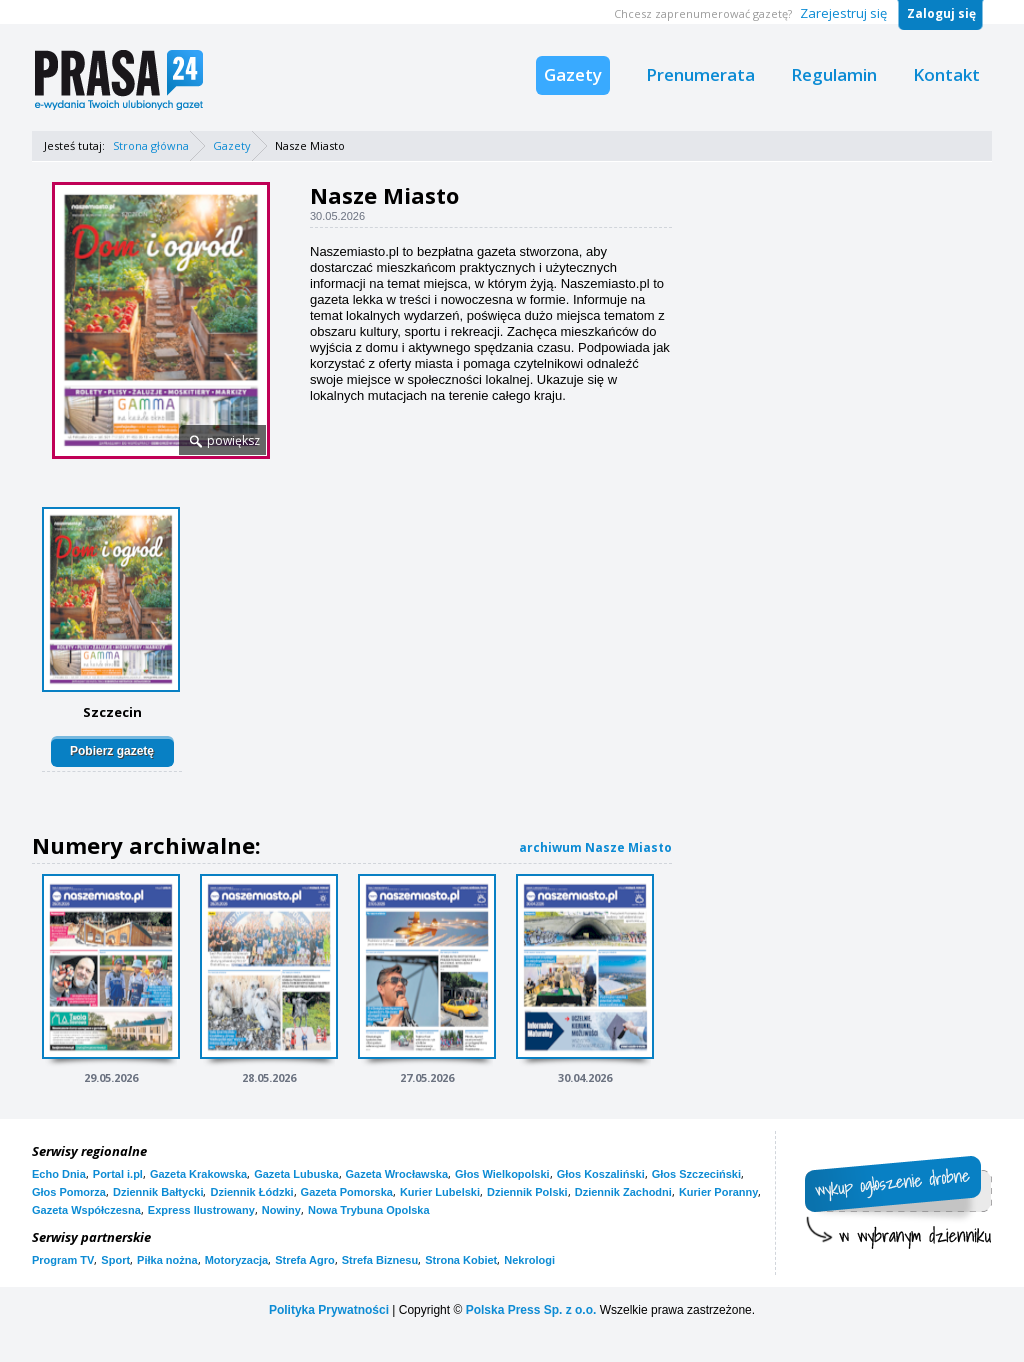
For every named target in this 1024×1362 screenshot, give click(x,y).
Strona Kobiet (461, 1260)
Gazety (573, 74)
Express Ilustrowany (201, 1210)
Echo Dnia (59, 1174)
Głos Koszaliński (601, 1174)
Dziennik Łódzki (251, 1192)
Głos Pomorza (69, 1192)
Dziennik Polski (527, 1192)
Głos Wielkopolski (502, 1174)
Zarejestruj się (843, 13)
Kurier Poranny (718, 1192)
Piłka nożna (167, 1260)
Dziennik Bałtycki (158, 1192)
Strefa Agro (305, 1260)
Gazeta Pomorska (347, 1192)
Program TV (63, 1260)
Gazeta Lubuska (296, 1174)
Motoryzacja (237, 1260)
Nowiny (281, 1210)
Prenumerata (700, 74)
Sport (115, 1260)
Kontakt (946, 74)
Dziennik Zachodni (623, 1192)
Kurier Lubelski (440, 1192)
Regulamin (834, 74)
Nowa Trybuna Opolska (369, 1210)
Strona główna (151, 145)
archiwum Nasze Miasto (595, 847)
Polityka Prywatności (329, 1310)
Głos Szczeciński (696, 1174)
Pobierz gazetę (112, 751)
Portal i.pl (118, 1174)
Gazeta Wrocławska (397, 1174)
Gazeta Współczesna (86, 1210)
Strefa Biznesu (380, 1260)
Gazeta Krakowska (198, 1174)
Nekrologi (529, 1260)
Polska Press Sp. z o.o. (531, 1310)
